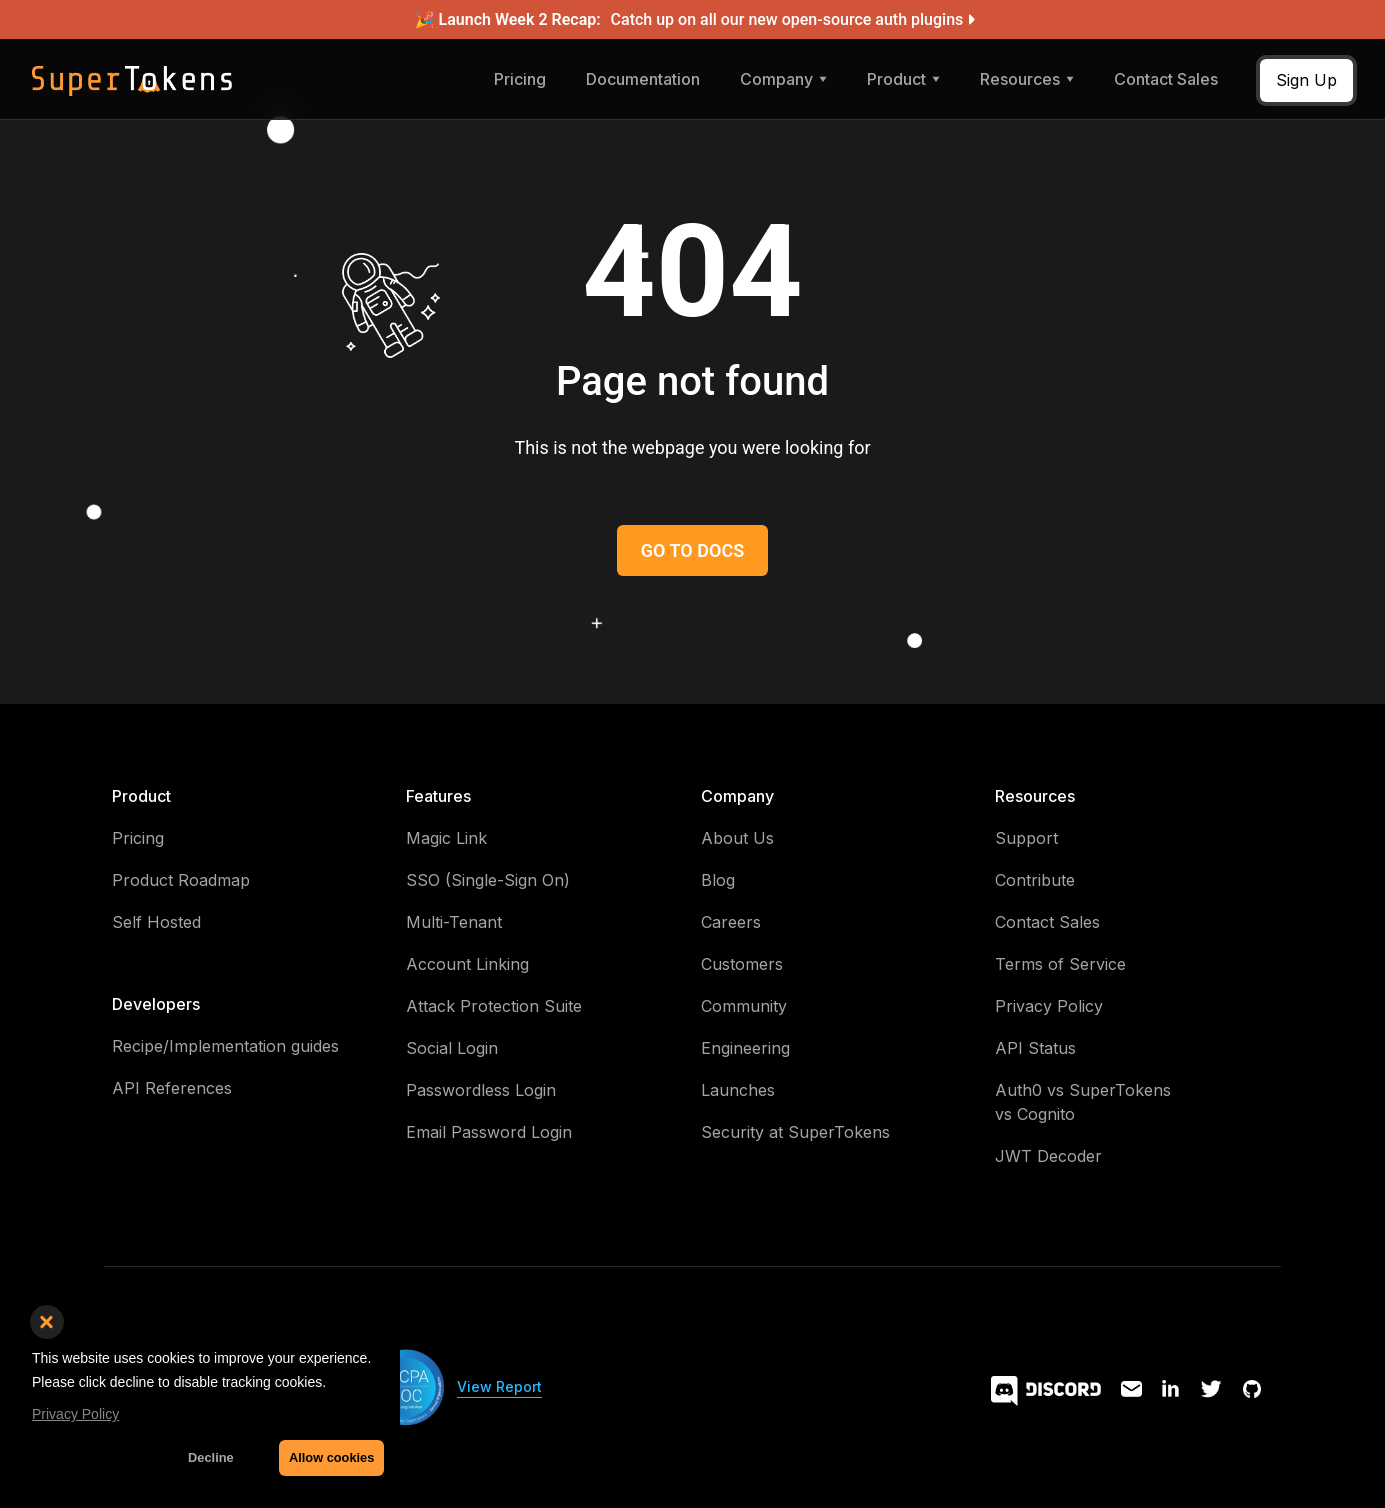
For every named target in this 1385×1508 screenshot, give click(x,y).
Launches (738, 1090)
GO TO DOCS (692, 550)
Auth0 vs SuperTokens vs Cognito (1083, 1102)
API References (172, 1088)
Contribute (1035, 880)
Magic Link (446, 838)
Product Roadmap (181, 880)
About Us (737, 838)
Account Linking (467, 964)
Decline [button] (211, 1457)
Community (744, 1006)
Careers (731, 922)
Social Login (452, 1048)
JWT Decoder (1048, 1156)
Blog (718, 880)
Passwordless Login (481, 1090)
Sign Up (1306, 80)
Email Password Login (489, 1132)
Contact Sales (1166, 79)
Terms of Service (1060, 964)
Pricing (520, 79)
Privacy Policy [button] (75, 1414)
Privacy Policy (1049, 1006)
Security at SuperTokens (795, 1132)
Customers (742, 964)
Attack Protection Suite (494, 1006)
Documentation (643, 79)
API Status (1035, 1048)
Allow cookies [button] (331, 1457)
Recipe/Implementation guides (225, 1046)
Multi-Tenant (454, 922)
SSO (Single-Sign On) (488, 880)
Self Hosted (156, 922)
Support (1026, 838)
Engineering (745, 1048)
